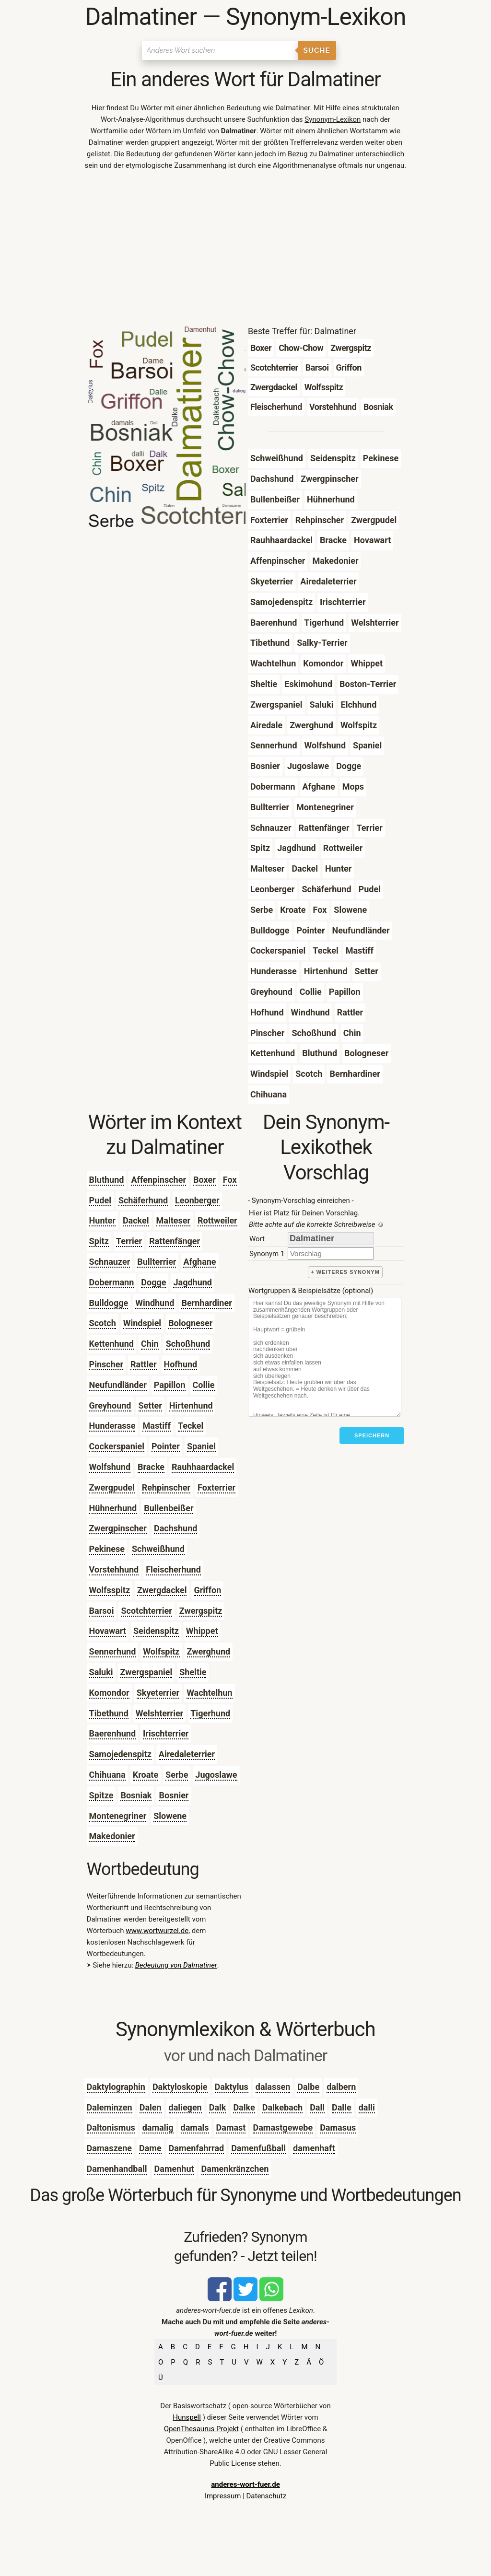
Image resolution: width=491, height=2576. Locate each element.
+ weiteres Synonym (345, 1272)
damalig (158, 2127)
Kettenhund (111, 1344)
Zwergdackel (162, 1590)
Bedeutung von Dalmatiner (176, 1965)
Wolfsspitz (109, 1590)
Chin (150, 1344)
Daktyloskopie (180, 2087)
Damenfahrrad (196, 2148)
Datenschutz (266, 2496)
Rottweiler (217, 1220)
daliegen (185, 2107)
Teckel (190, 1426)
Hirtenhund (191, 1405)
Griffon (207, 1590)
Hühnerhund (113, 1508)
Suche (317, 50)
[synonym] (331, 1253)
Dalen (151, 2107)
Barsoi (101, 1611)
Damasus (338, 2127)
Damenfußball (258, 2148)
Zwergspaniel (146, 1672)
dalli (367, 2107)
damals (195, 2127)
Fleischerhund (173, 1569)
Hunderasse (112, 1426)
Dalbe (308, 2087)
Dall (317, 2107)
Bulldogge (109, 1303)
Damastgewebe (283, 2127)
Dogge (153, 1282)
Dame (150, 2148)
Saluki (101, 1672)
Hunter (102, 1220)
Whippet (202, 1631)
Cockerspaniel (116, 1446)
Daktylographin (116, 2087)
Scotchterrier (146, 1611)
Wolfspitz (161, 1651)
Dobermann (111, 1282)
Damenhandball (117, 2169)
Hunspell (187, 2417)
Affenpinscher (158, 1180)
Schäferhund (143, 1200)
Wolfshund (109, 1467)
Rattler (143, 1364)
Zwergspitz (200, 1611)
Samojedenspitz (120, 1754)
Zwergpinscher (118, 1528)
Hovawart (107, 1631)
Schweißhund (158, 1549)
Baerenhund (112, 1733)
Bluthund (106, 1180)
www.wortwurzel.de (157, 1930)
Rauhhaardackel (203, 1467)
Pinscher (106, 1364)
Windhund (154, 1303)
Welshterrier (159, 1713)
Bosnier (173, 1795)
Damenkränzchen (235, 2169)
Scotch (102, 1323)
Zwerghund (209, 1651)
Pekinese (107, 1549)
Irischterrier (165, 1733)
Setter (150, 1405)
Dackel (136, 1220)
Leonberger (197, 1200)
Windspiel (142, 1323)
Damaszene (109, 2148)
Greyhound (110, 1405)
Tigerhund (210, 1713)
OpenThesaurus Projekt (201, 2428)
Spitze (101, 1795)
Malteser (173, 1220)
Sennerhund (112, 1651)
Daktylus (231, 2087)
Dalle (341, 2107)
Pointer (166, 1446)
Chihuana (107, 1775)
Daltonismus (111, 2127)
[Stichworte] (324, 1357)
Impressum (223, 2496)
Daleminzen (109, 2107)
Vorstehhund (114, 1569)
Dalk (217, 2107)
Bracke (151, 1467)
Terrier (129, 1241)
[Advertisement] (245, 250)
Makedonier (112, 1836)
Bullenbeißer (168, 1508)
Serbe (176, 1775)
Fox (230, 1180)
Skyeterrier (158, 1693)
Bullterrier (156, 1262)
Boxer (204, 1180)
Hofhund (181, 1364)
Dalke (244, 2107)
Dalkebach (282, 2107)
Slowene (170, 1816)
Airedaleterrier (187, 1754)
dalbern (341, 2087)
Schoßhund (188, 1344)
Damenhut (174, 2169)
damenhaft (314, 2148)
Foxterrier (216, 1487)
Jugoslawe (216, 1775)
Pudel (100, 1200)
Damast (231, 2127)
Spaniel (201, 1446)
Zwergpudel (112, 1487)
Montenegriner (118, 1816)
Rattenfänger (174, 1241)
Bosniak (136, 1795)
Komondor (109, 1693)
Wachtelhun (209, 1693)
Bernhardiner (206, 1303)
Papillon (170, 1385)
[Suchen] (220, 50)
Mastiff (156, 1426)
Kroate (145, 1775)
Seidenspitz (156, 1631)
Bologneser (190, 1323)
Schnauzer (109, 1262)
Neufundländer (118, 1385)
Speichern (371, 1435)
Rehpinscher (166, 1487)
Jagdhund (192, 1282)
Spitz (99, 1241)
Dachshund (175, 1528)
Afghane (199, 1262)
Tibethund (109, 1713)
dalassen (273, 2087)
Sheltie (192, 1672)
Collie (204, 1385)
